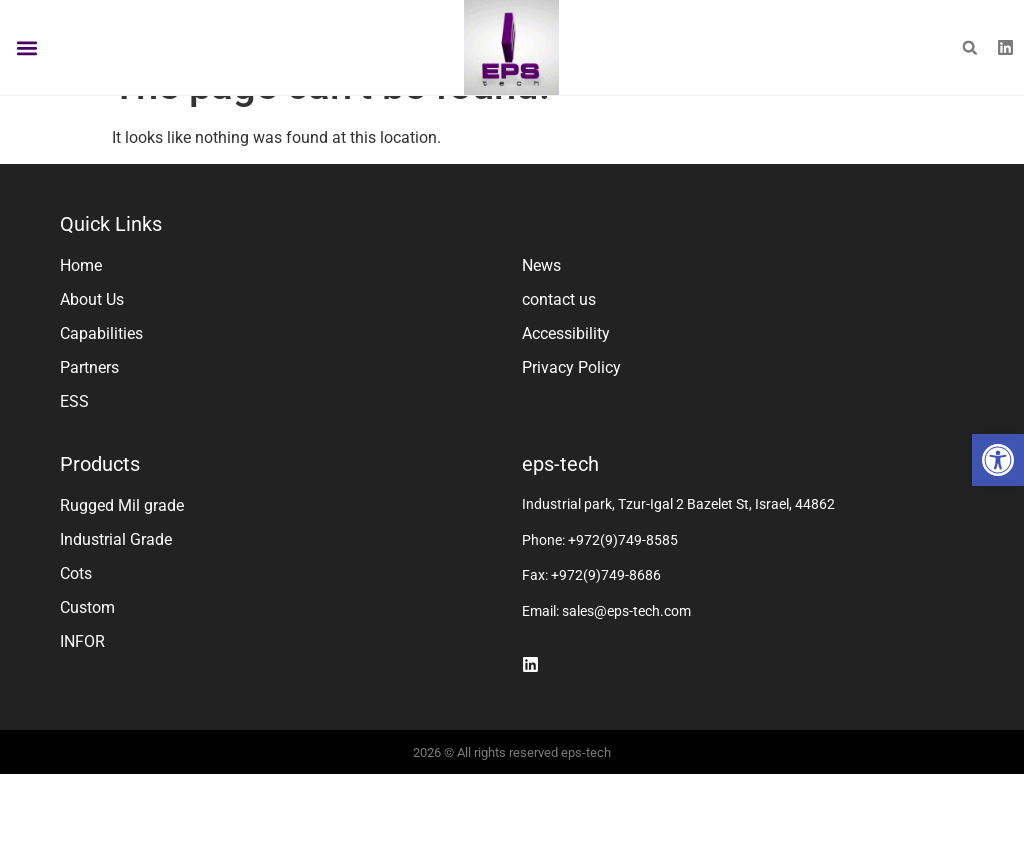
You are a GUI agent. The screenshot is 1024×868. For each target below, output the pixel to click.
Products (100, 506)
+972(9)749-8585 (623, 582)
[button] (998, 460)
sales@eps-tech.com (626, 653)
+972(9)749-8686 (606, 617)
